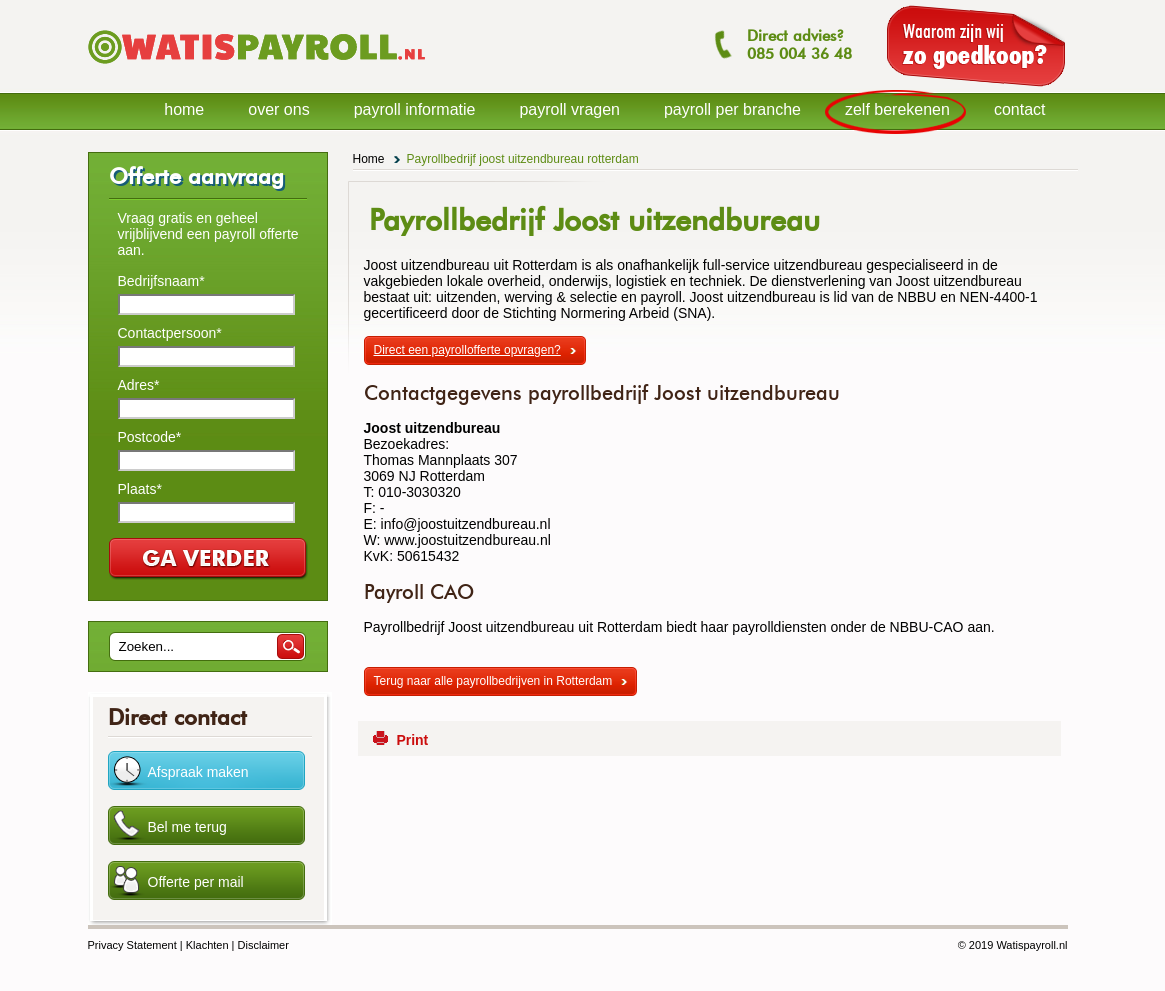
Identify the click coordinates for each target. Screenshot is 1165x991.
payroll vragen (569, 109)
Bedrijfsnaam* (161, 281)
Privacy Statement (132, 945)
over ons (278, 109)
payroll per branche (732, 109)
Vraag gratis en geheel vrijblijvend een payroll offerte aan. (208, 234)
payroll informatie (415, 109)
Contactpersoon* (170, 333)
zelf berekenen (897, 109)
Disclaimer (263, 945)
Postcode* (150, 437)
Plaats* (140, 489)
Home (369, 159)
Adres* (139, 385)
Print (412, 740)
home (184, 109)
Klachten (207, 945)
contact (1020, 109)
